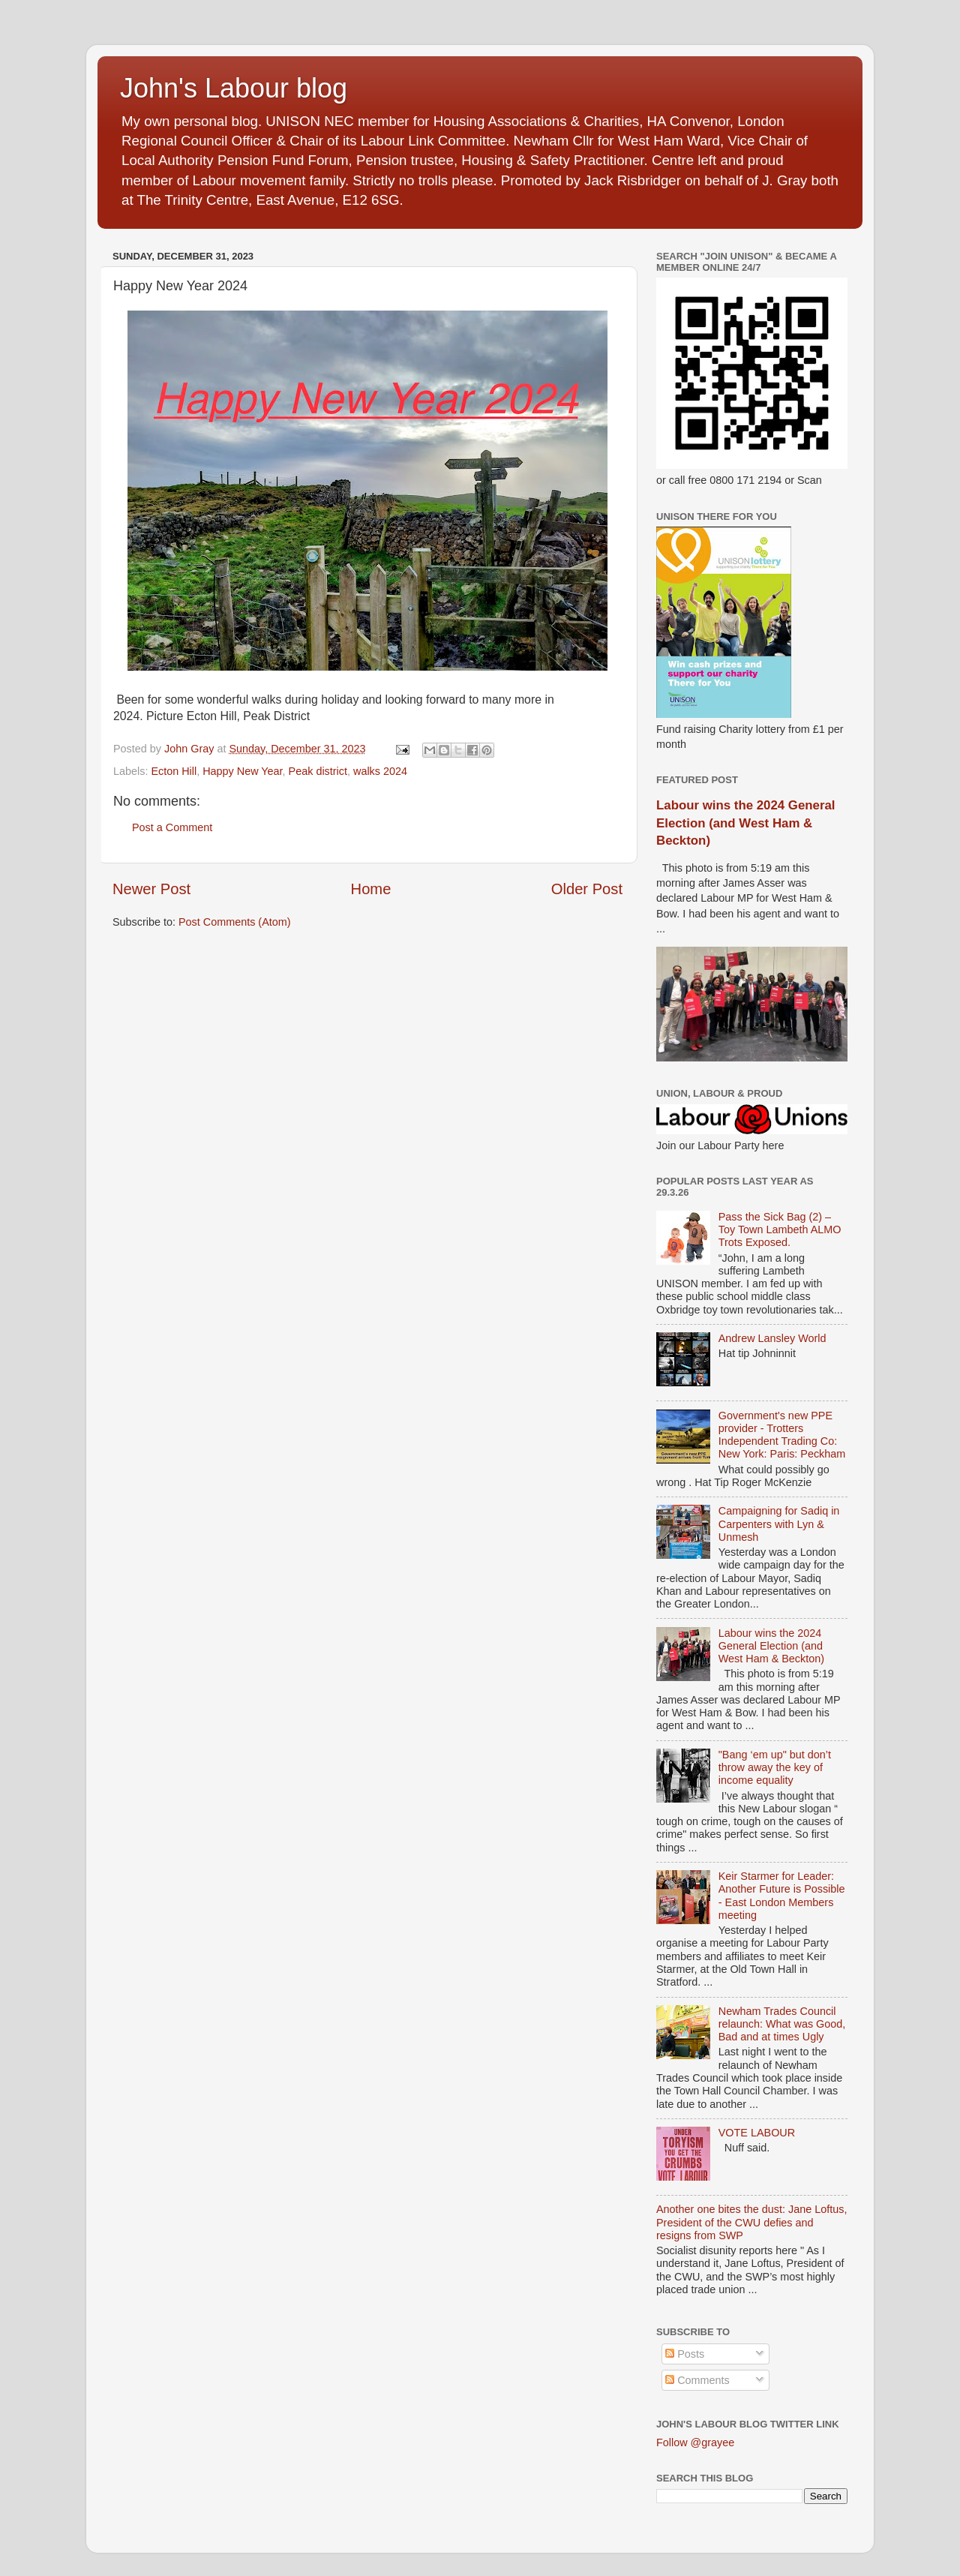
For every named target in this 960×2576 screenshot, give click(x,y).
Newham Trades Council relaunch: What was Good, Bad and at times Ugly (782, 2024)
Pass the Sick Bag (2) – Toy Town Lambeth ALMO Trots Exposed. (780, 1230)
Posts (684, 2354)
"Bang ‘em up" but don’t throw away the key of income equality (774, 1768)
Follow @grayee (695, 2442)
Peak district (318, 771)
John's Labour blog (233, 88)
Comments (697, 2380)
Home (371, 889)
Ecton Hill (173, 771)
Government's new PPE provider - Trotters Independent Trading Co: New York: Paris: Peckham (782, 1435)
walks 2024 (380, 771)
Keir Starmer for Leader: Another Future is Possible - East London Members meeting (781, 1895)
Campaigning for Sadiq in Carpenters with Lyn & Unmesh (779, 1524)
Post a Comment (172, 827)
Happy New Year (242, 771)
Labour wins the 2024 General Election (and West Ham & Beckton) (745, 823)
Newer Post (151, 889)
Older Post (586, 889)
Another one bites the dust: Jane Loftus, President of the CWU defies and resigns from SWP (751, 2222)
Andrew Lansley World (772, 1338)
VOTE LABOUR (756, 2133)
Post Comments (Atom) (234, 922)
